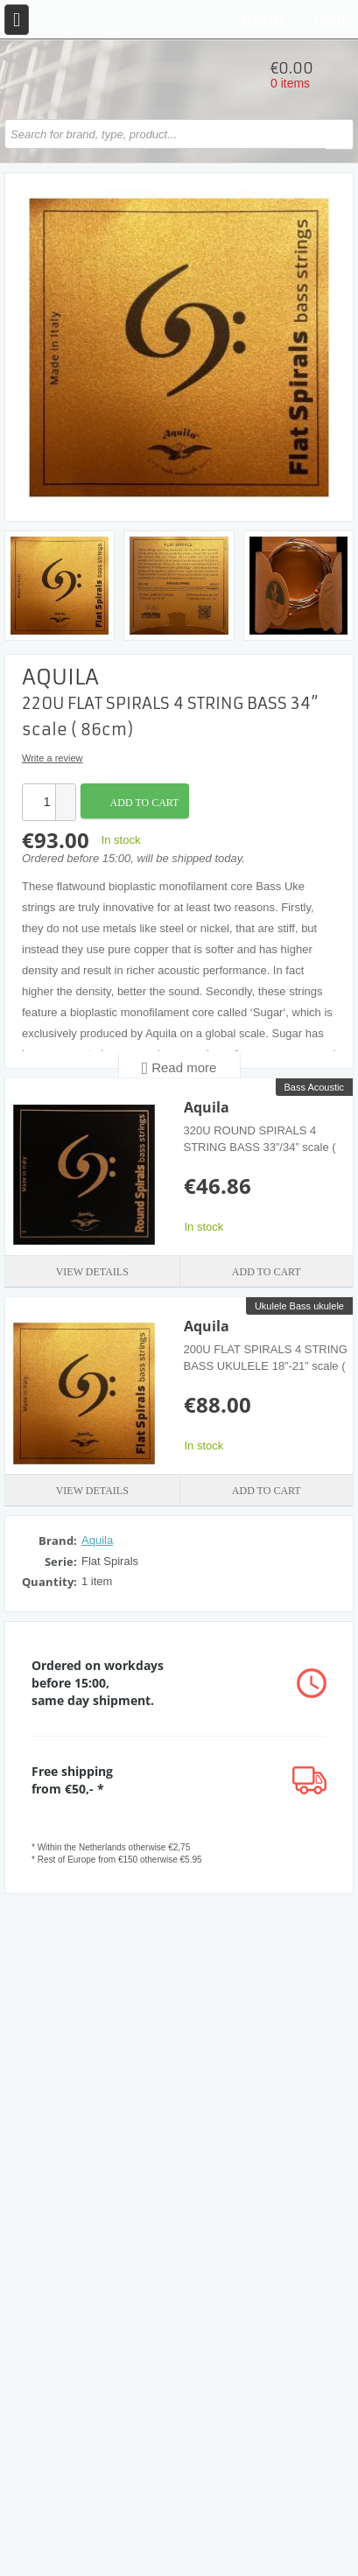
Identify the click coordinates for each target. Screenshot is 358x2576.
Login (329, 19)
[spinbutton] (39, 802)
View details (92, 1272)
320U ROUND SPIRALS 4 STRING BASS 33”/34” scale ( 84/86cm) (260, 1146)
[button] (64, 793)
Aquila (206, 1107)
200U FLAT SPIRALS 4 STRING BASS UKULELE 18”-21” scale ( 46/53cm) (265, 1365)
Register (262, 19)
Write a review (52, 758)
